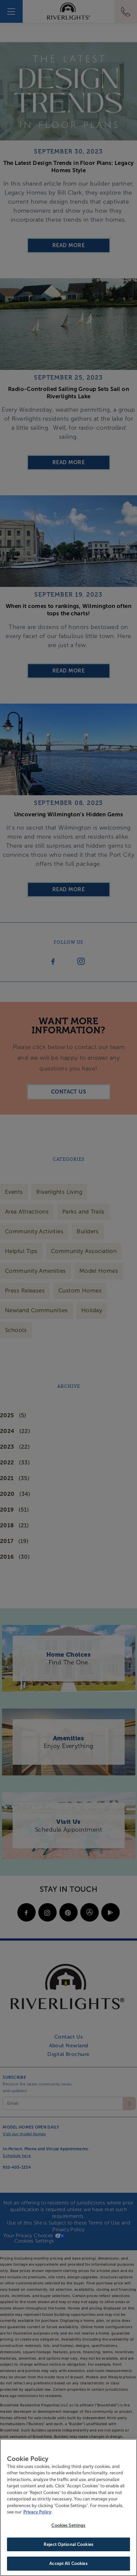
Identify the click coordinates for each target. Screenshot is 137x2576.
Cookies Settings (68, 2528)
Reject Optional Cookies (68, 2547)
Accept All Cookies (68, 2566)
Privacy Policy (37, 2515)
